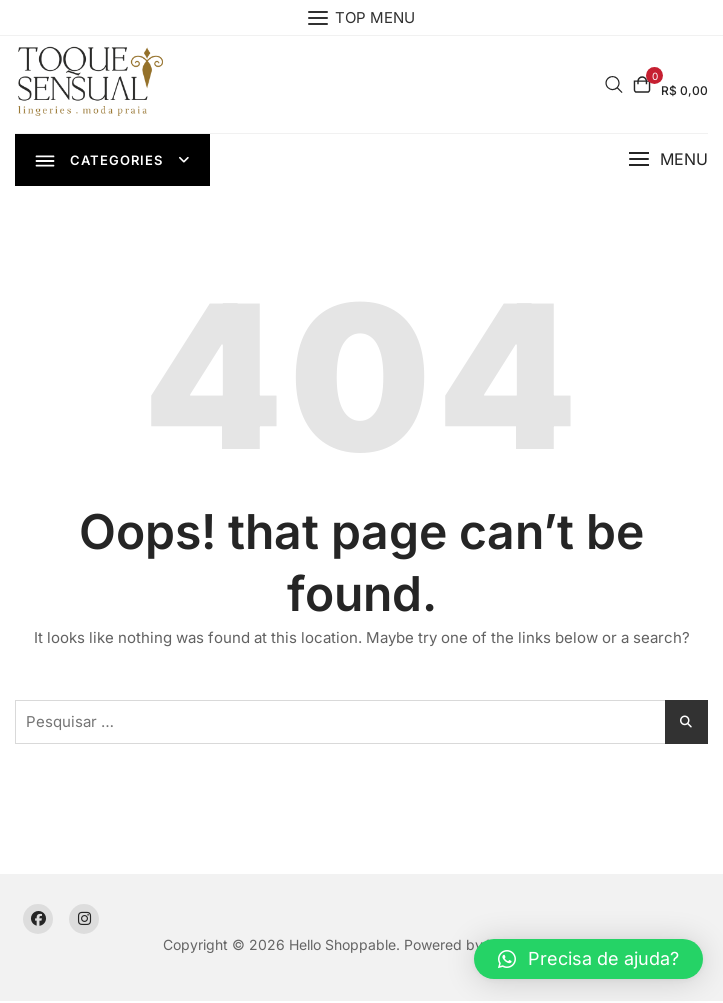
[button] (668, 160)
